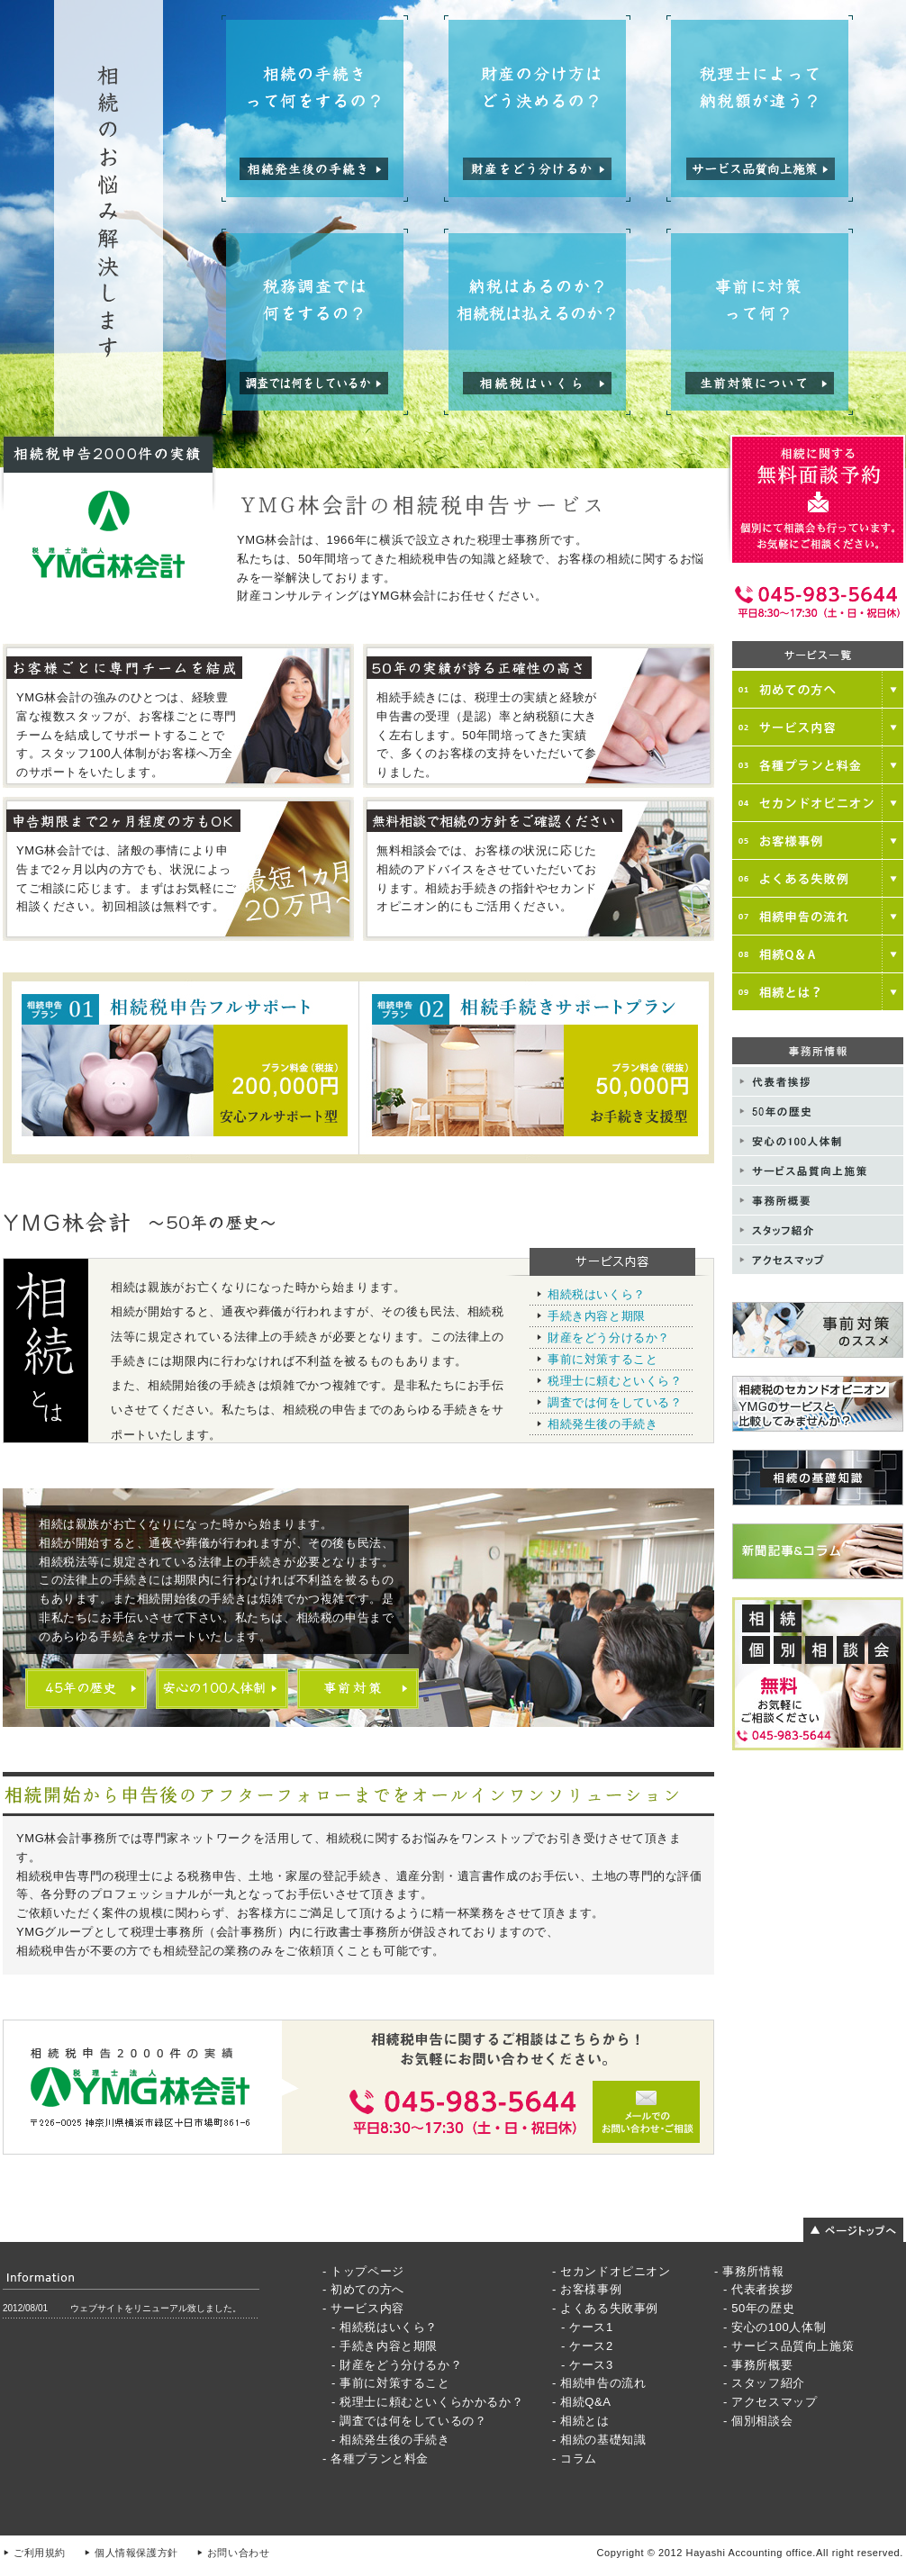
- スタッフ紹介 (764, 2383)
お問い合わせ (238, 2552)
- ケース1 (587, 2327)
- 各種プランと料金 (375, 2458)
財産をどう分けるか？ (609, 1337)
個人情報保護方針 (136, 2552)
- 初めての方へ (363, 2289)
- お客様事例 (586, 2289)
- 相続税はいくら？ (384, 2327)
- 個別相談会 (758, 2420)
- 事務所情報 (749, 2271)
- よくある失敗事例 (605, 2308)
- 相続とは (581, 2420)
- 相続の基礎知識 (599, 2439)
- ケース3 (587, 2365)
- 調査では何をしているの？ (408, 2420)
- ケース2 (587, 2346)
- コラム (574, 2458)
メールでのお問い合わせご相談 (358, 2087)
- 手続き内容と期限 (384, 2346)
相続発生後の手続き (602, 1424)
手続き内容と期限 (597, 1316)
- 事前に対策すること (390, 2383)
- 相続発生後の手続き (390, 2439)
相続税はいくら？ (597, 1294)
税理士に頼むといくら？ (615, 1380)
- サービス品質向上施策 (788, 2346)
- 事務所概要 (758, 2365)
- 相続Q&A (582, 2402)
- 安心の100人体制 (774, 2327)
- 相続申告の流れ (599, 2383)
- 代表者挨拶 (758, 2289)
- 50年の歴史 (758, 2308)
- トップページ (363, 2271)
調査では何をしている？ (615, 1402)
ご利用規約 (40, 2552)
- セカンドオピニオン (611, 2271)
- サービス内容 (363, 2308)
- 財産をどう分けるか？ (396, 2365)
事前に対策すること (602, 1359)
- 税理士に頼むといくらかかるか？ (427, 2402)
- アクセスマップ (770, 2402)
